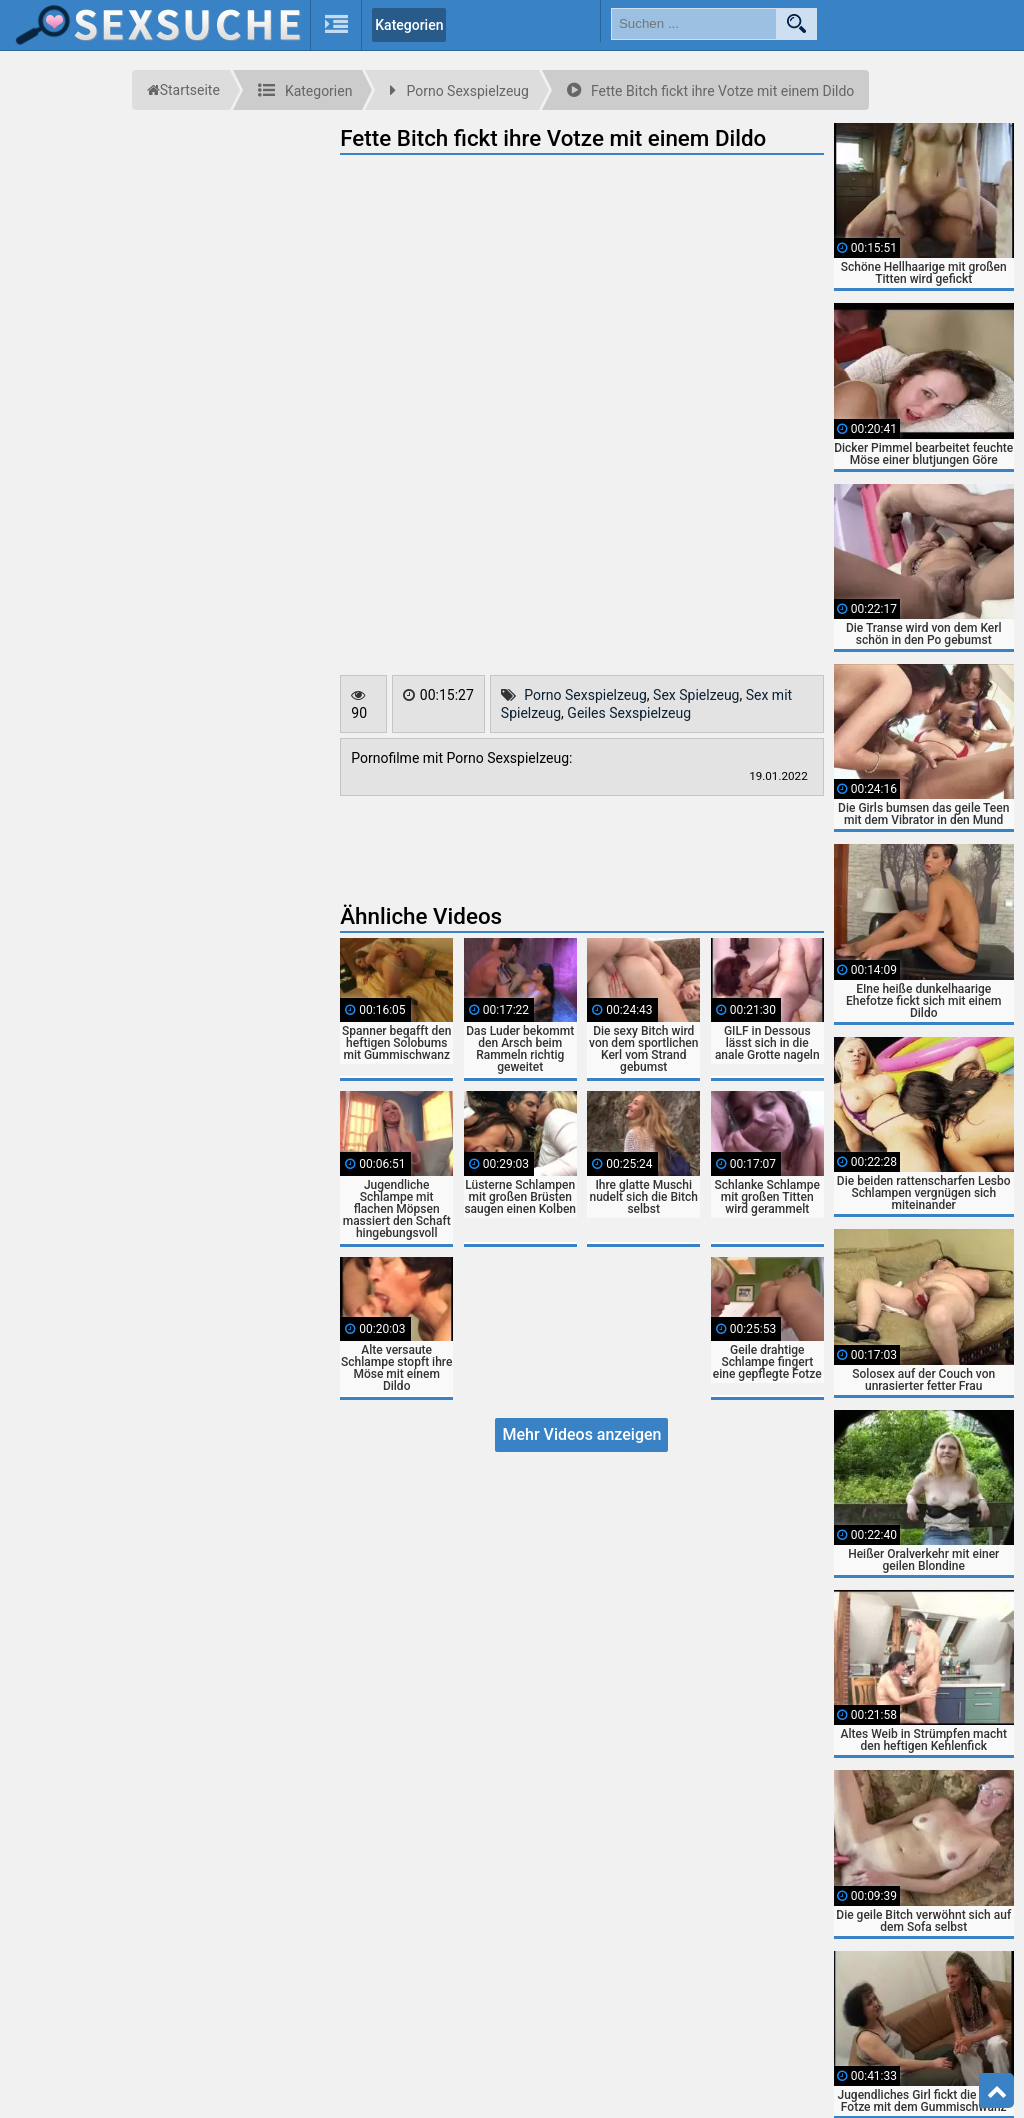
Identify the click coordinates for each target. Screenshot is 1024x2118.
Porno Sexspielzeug (585, 695)
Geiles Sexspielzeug (629, 713)
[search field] (694, 24)
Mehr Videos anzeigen (581, 1434)
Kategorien (409, 25)
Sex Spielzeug (696, 695)
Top (997, 2091)
